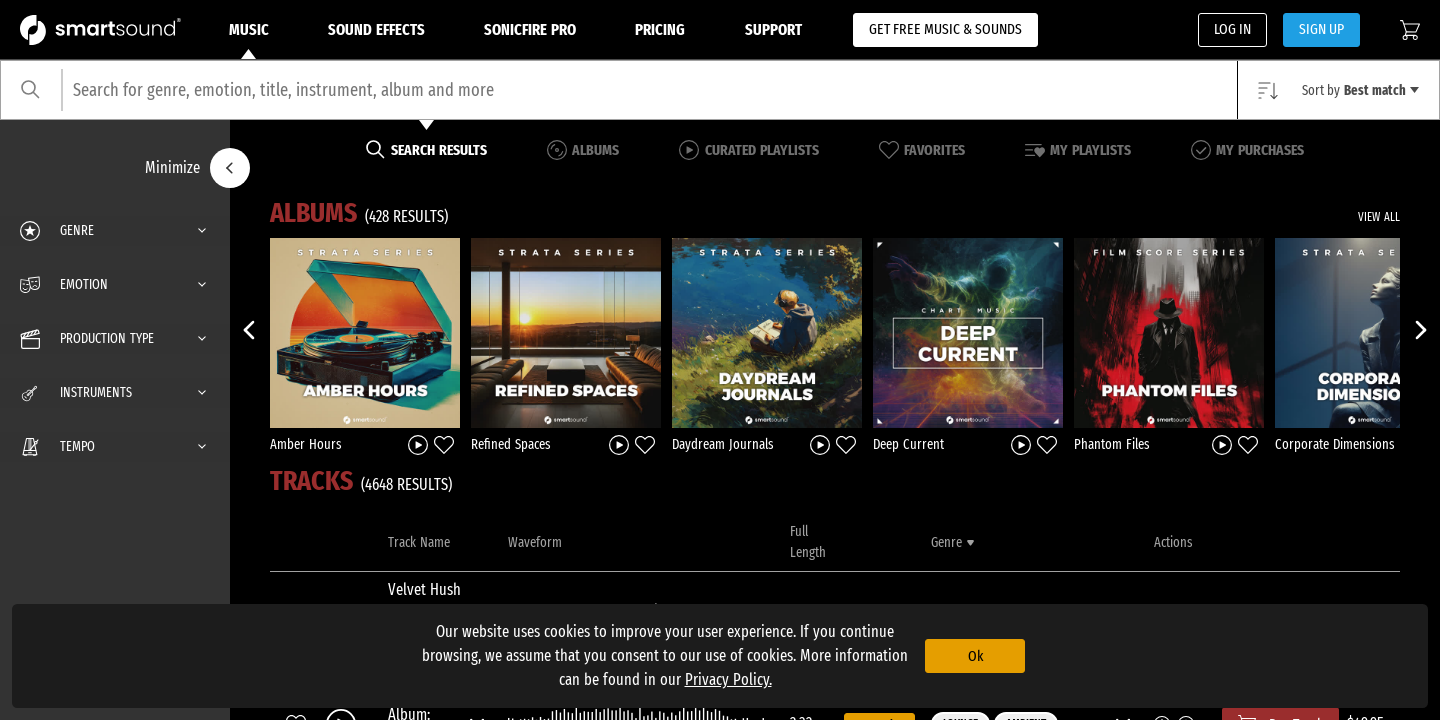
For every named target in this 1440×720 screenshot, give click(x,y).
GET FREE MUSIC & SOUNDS (945, 29)
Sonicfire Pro (530, 29)
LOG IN (1232, 29)
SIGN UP (1321, 29)
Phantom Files (1112, 444)
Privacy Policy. (728, 679)
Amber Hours (306, 444)
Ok (975, 656)
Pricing (660, 29)
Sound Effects (376, 29)
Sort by (1360, 90)
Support (773, 29)
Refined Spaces (511, 444)
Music (249, 40)
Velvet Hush (424, 589)
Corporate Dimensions (1335, 444)
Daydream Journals (723, 444)
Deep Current (908, 444)
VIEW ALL (1379, 217)
